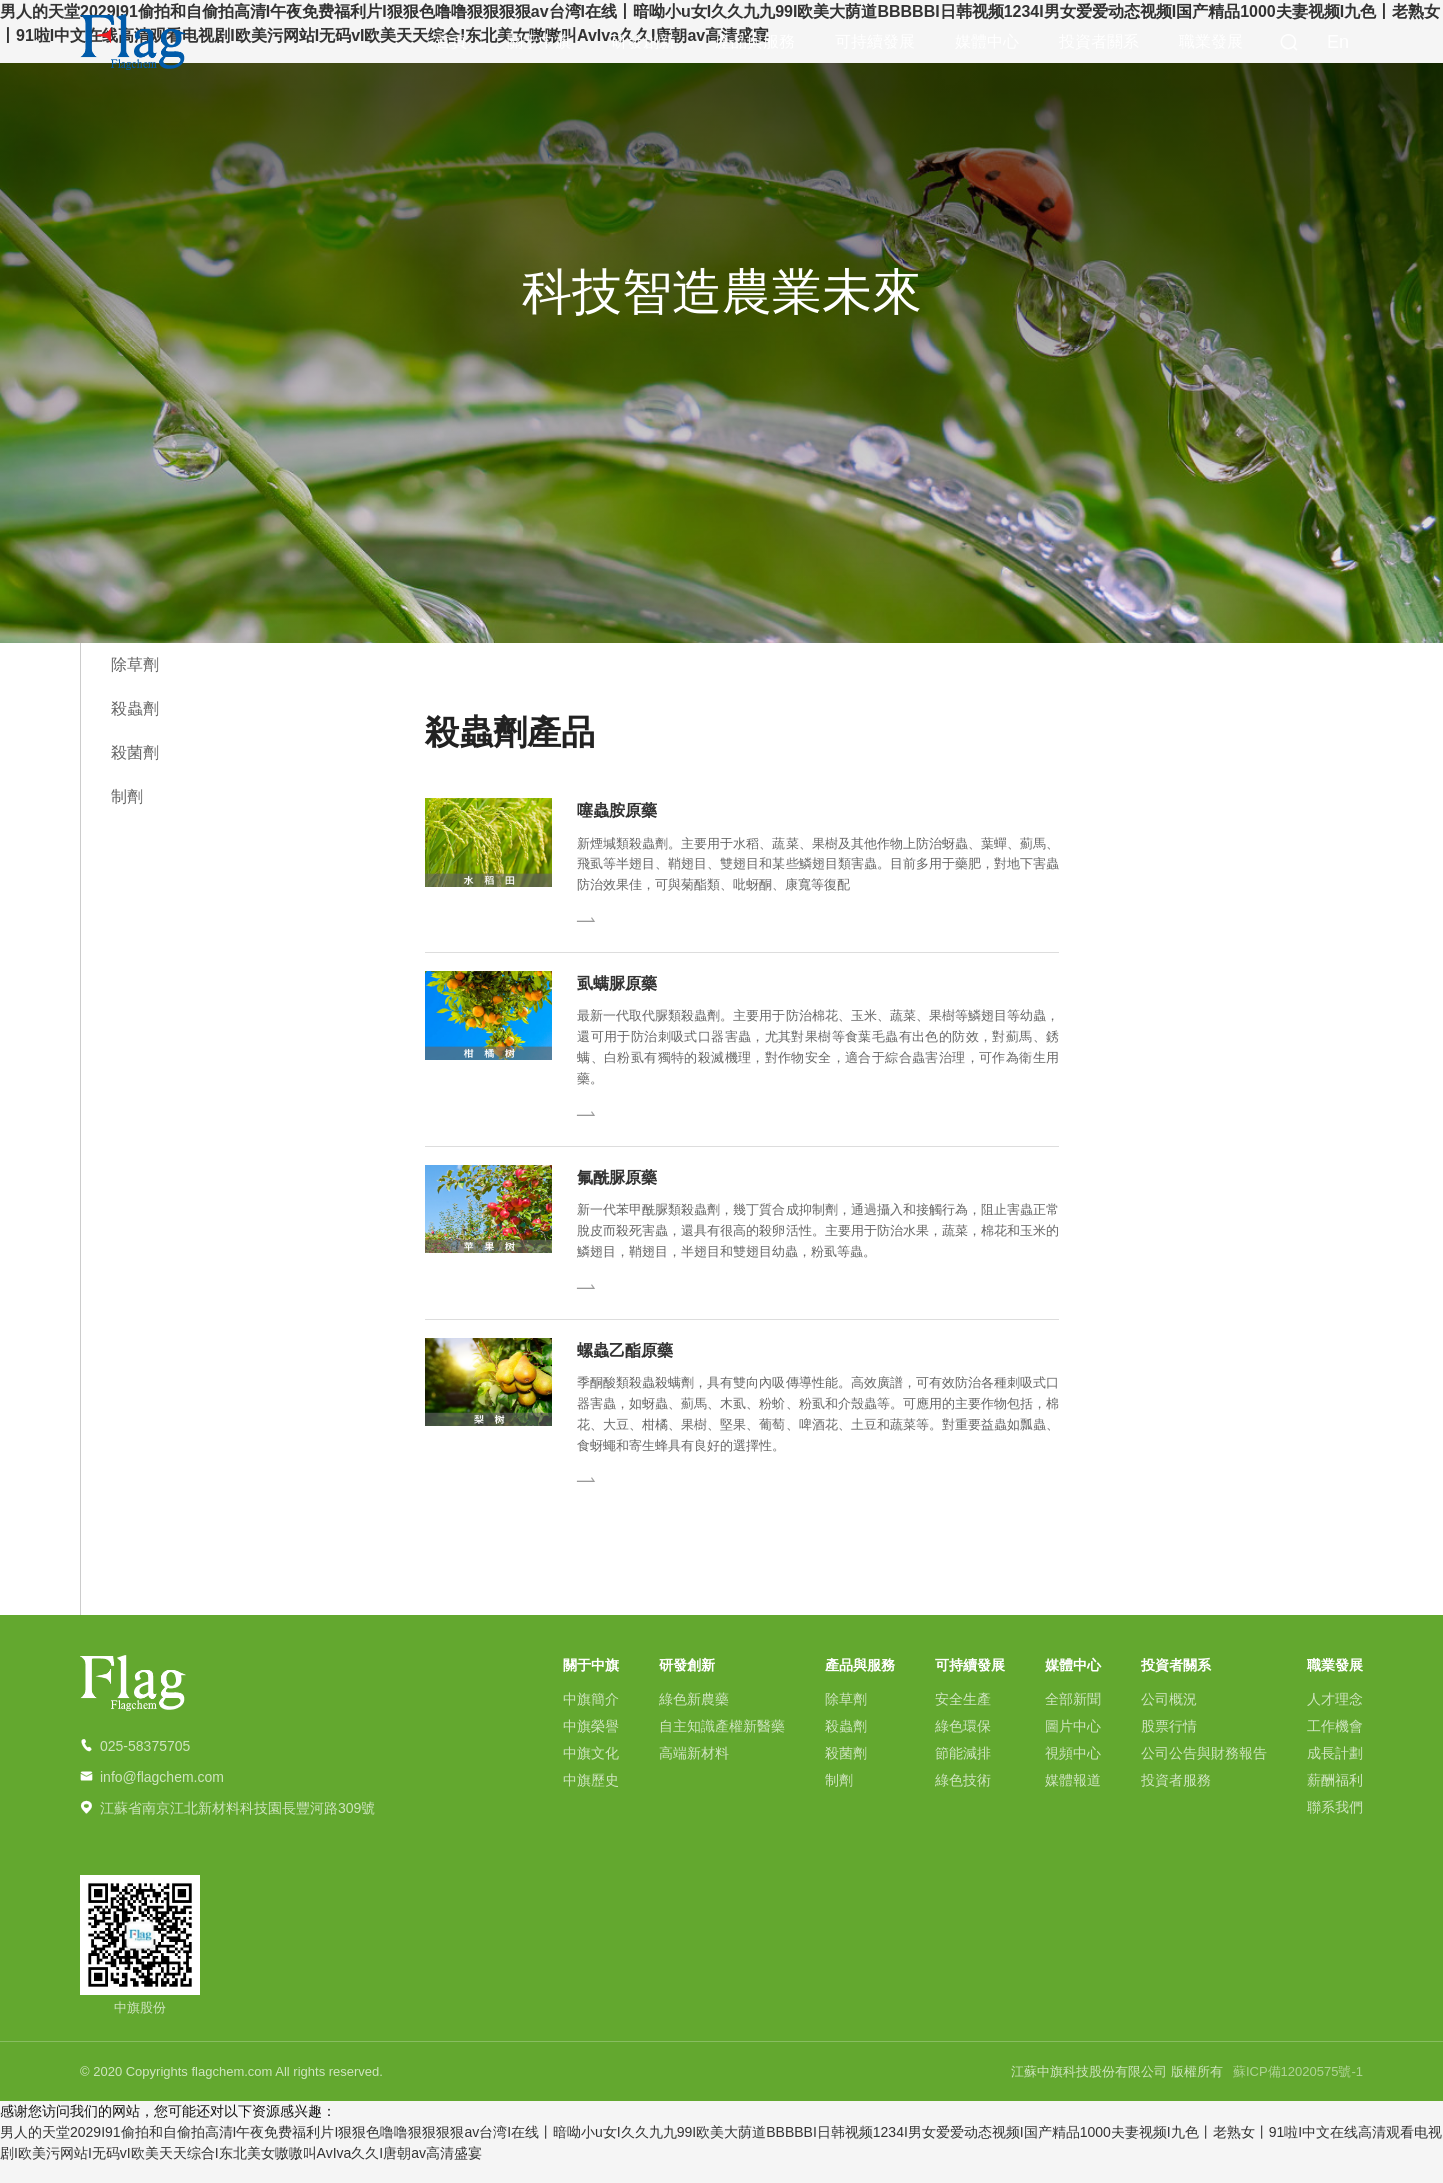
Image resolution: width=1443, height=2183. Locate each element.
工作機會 (1335, 1745)
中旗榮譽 (591, 1745)
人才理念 (1335, 1718)
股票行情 (1169, 1745)
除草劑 (135, 664)
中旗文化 (591, 1772)
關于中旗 (539, 44)
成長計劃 (1335, 1772)
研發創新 (643, 44)
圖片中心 (1073, 1745)
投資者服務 (1176, 1799)
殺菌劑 (135, 752)
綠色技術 (963, 1799)
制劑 (127, 796)
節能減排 (963, 1772)
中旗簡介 (591, 1718)
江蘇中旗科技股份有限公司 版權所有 (1117, 2090)
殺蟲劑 (135, 708)
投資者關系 (1099, 44)
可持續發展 (875, 44)
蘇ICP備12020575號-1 (1298, 2090)
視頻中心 (1073, 1772)
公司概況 (1169, 1718)
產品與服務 (755, 44)
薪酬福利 (1335, 1799)
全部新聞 (1073, 1718)
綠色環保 (963, 1745)
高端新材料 (694, 1772)
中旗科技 (133, 45)
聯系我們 (1335, 1826)
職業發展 (1211, 44)
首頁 (451, 44)
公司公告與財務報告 (1204, 1772)
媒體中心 (987, 44)
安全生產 (963, 1718)
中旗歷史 (591, 1799)
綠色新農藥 (694, 1718)
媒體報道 (1073, 1799)
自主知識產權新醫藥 (722, 1745)
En (1338, 45)
